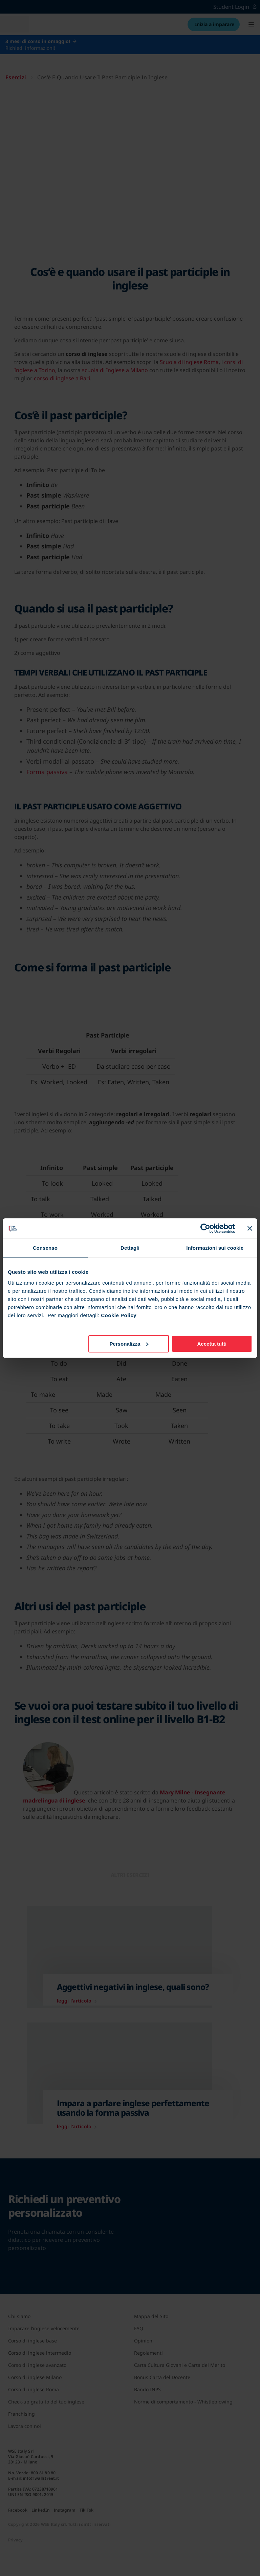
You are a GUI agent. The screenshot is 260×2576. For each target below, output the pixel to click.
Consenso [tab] (45, 1248)
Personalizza (128, 1344)
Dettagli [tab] (130, 1248)
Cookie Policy (118, 1315)
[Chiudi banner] (249, 1228)
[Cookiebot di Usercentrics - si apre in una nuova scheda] (205, 1228)
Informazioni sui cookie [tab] (214, 1248)
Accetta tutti (212, 1344)
